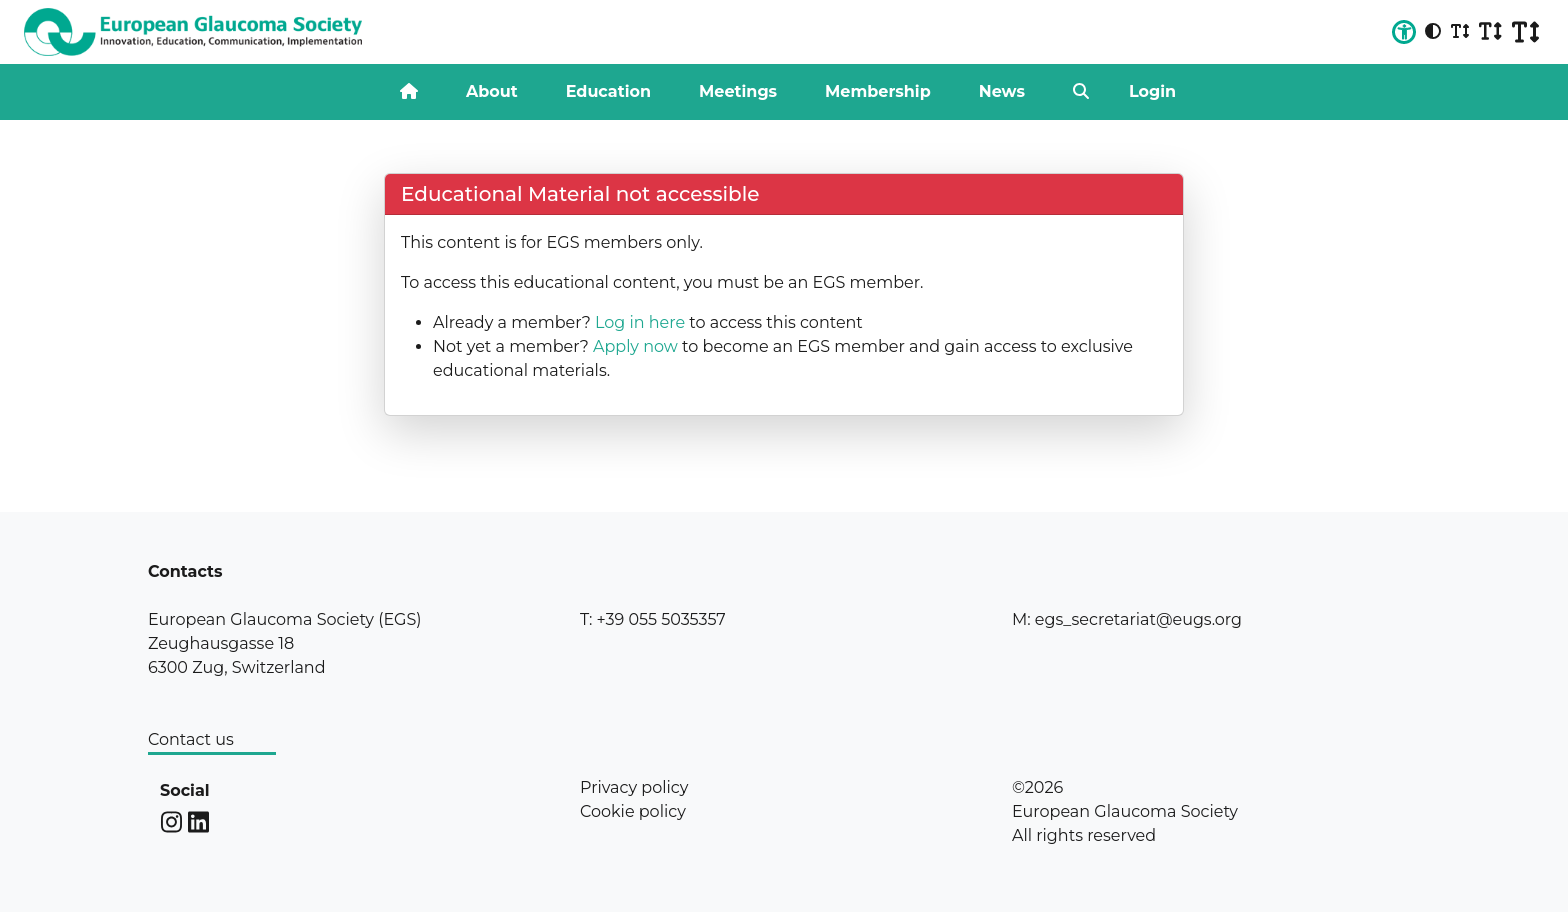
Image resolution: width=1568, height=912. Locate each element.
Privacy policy (634, 787)
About (492, 91)
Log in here (640, 322)
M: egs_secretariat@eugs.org (1127, 619)
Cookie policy (633, 811)
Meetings (738, 91)
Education (608, 91)
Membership (878, 91)
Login (1152, 91)
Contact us (191, 739)
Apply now (635, 346)
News (1002, 91)
